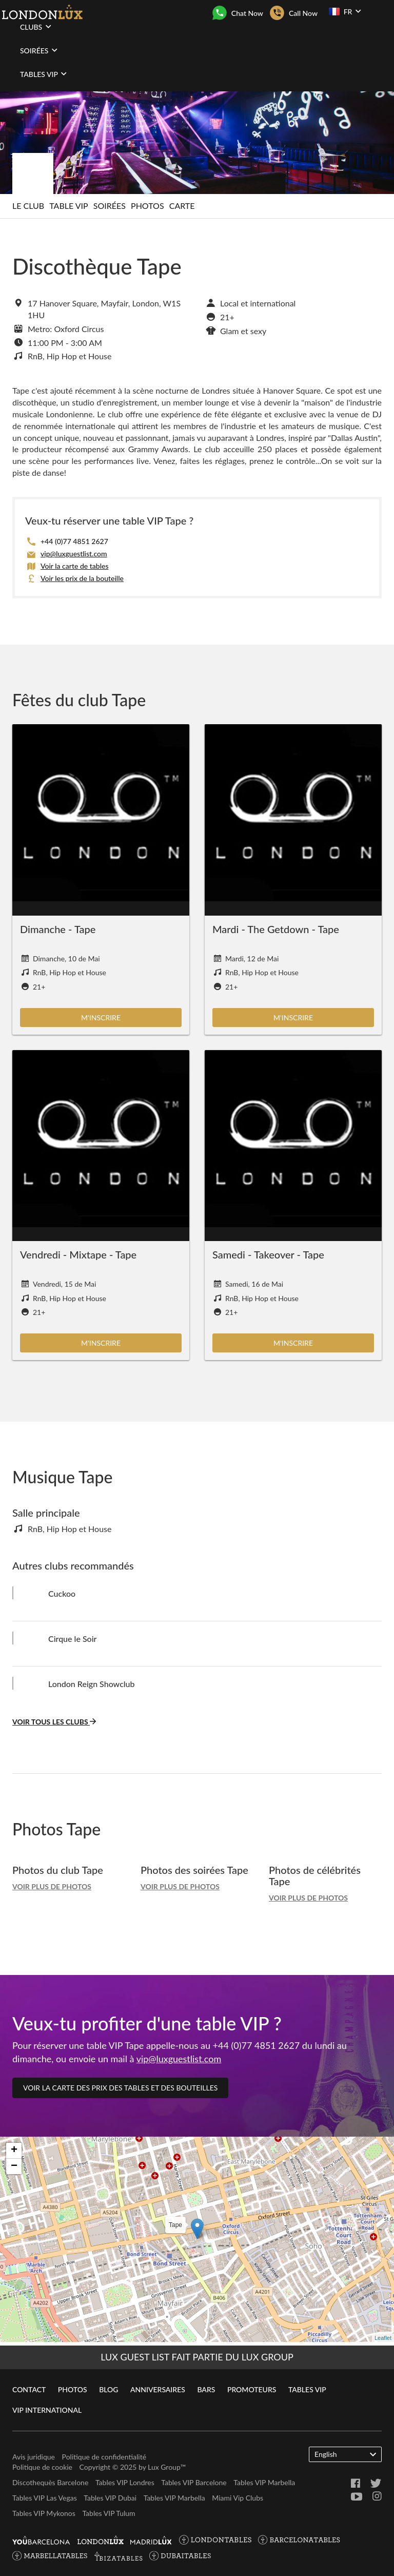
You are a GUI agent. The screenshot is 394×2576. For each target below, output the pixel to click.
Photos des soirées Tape (194, 1870)
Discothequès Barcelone (50, 2482)
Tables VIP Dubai (110, 2497)
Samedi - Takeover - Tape (268, 1254)
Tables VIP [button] (43, 74)
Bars (206, 2389)
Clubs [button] (35, 26)
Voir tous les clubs (54, 1721)
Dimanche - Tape (57, 929)
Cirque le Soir (72, 1638)
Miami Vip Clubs (237, 2497)
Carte (182, 205)
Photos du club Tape (57, 1870)
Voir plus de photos (51, 1886)
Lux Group (164, 2467)
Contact (29, 2389)
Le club (28, 205)
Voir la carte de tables (74, 565)
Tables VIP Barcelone (193, 2482)
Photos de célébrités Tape (315, 1875)
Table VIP (68, 205)
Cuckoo (61, 1593)
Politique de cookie (42, 2467)
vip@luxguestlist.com (74, 553)
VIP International (47, 2410)
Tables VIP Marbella (264, 2482)
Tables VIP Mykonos (43, 2513)
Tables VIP (307, 2389)
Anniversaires (157, 2389)
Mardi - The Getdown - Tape (275, 929)
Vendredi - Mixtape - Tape (78, 1254)
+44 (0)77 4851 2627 (74, 541)
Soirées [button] (38, 50)
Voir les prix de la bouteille (82, 578)
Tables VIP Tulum (108, 2513)
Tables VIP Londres (124, 2482)
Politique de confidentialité (104, 2456)
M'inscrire (101, 1017)
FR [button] (344, 11)
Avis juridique (33, 2456)
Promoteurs (251, 2389)
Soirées (109, 205)
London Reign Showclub (91, 1684)
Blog (108, 2389)
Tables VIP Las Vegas (44, 2497)
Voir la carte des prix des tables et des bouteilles (120, 2087)
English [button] (345, 2453)
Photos (147, 205)
